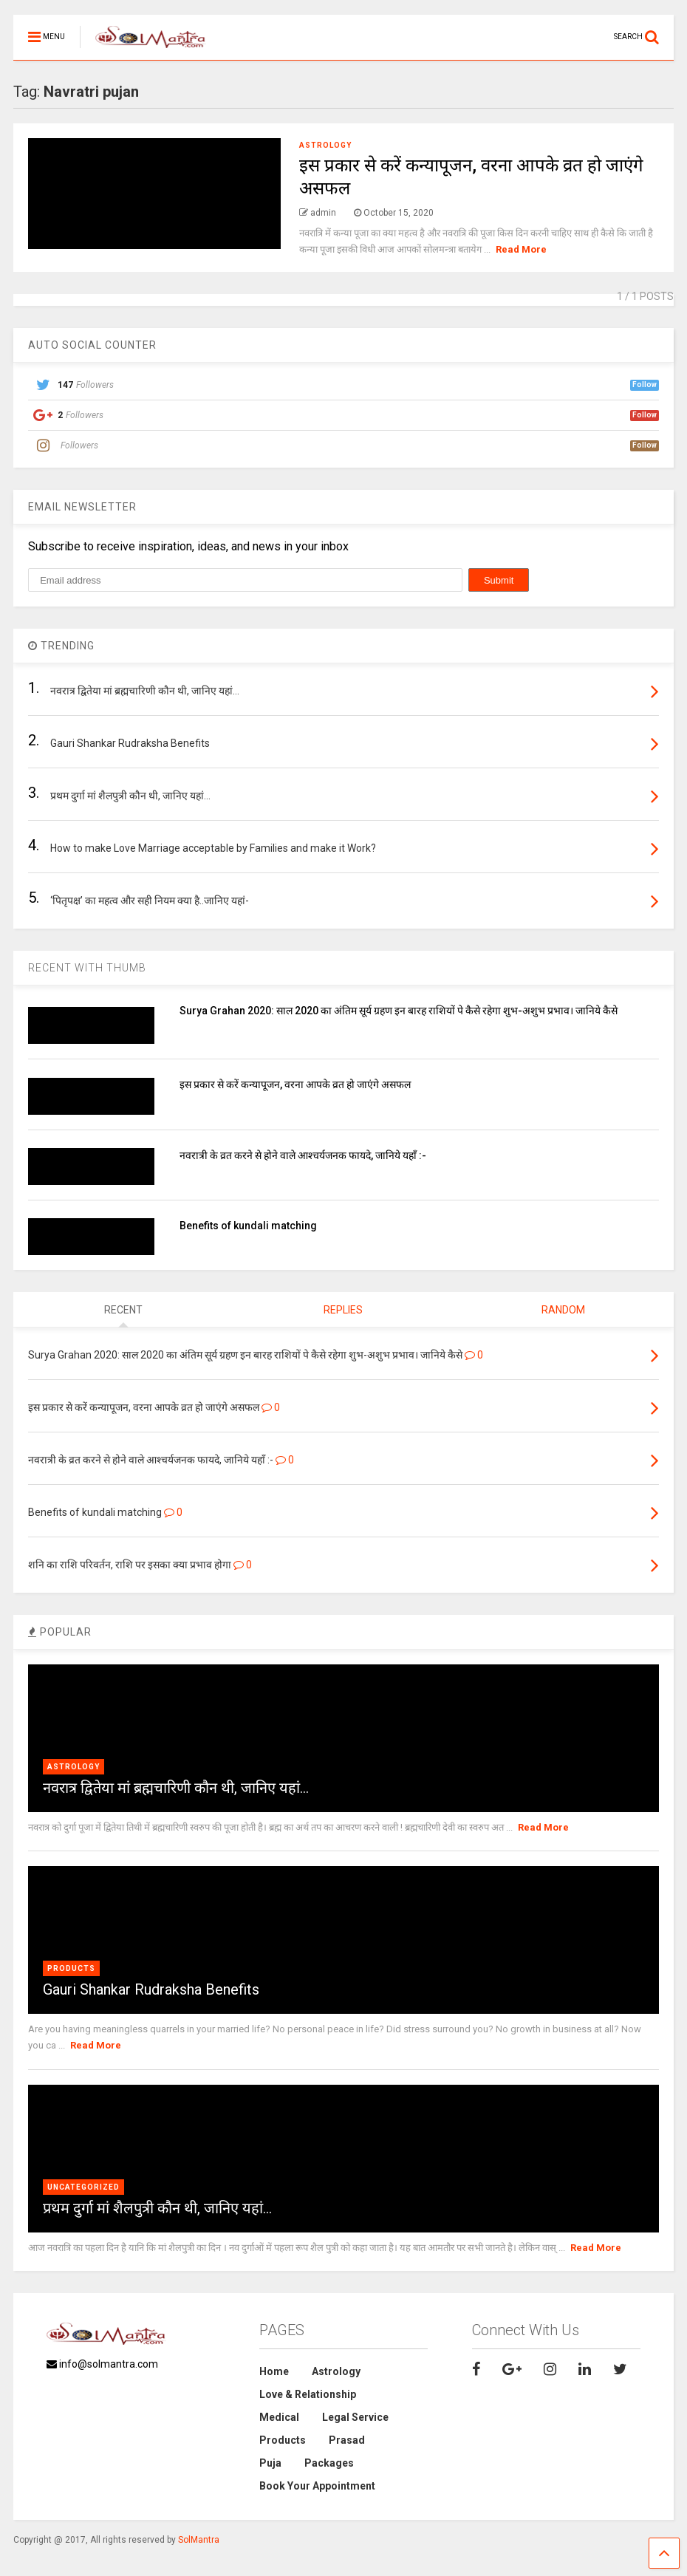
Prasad (347, 2440)
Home (274, 2371)
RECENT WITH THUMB (87, 968)
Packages (329, 2463)
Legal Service (355, 2417)
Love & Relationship (307, 2394)
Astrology (325, 145)
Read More (521, 249)
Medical (279, 2417)
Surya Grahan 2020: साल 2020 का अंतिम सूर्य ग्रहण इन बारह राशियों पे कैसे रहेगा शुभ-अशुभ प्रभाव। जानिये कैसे (399, 1011)
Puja (270, 2463)
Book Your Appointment (317, 2486)
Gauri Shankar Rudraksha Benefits (151, 1989)
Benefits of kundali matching (248, 1225)
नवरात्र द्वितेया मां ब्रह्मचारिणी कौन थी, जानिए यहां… (176, 1788)
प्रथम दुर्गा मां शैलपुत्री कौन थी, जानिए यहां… (157, 2208)
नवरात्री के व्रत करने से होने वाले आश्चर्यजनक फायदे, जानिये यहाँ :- (303, 1155)
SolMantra (198, 2540)
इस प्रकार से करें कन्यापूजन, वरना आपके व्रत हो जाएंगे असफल (295, 1084)
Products (71, 1968)
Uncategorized (83, 2187)
